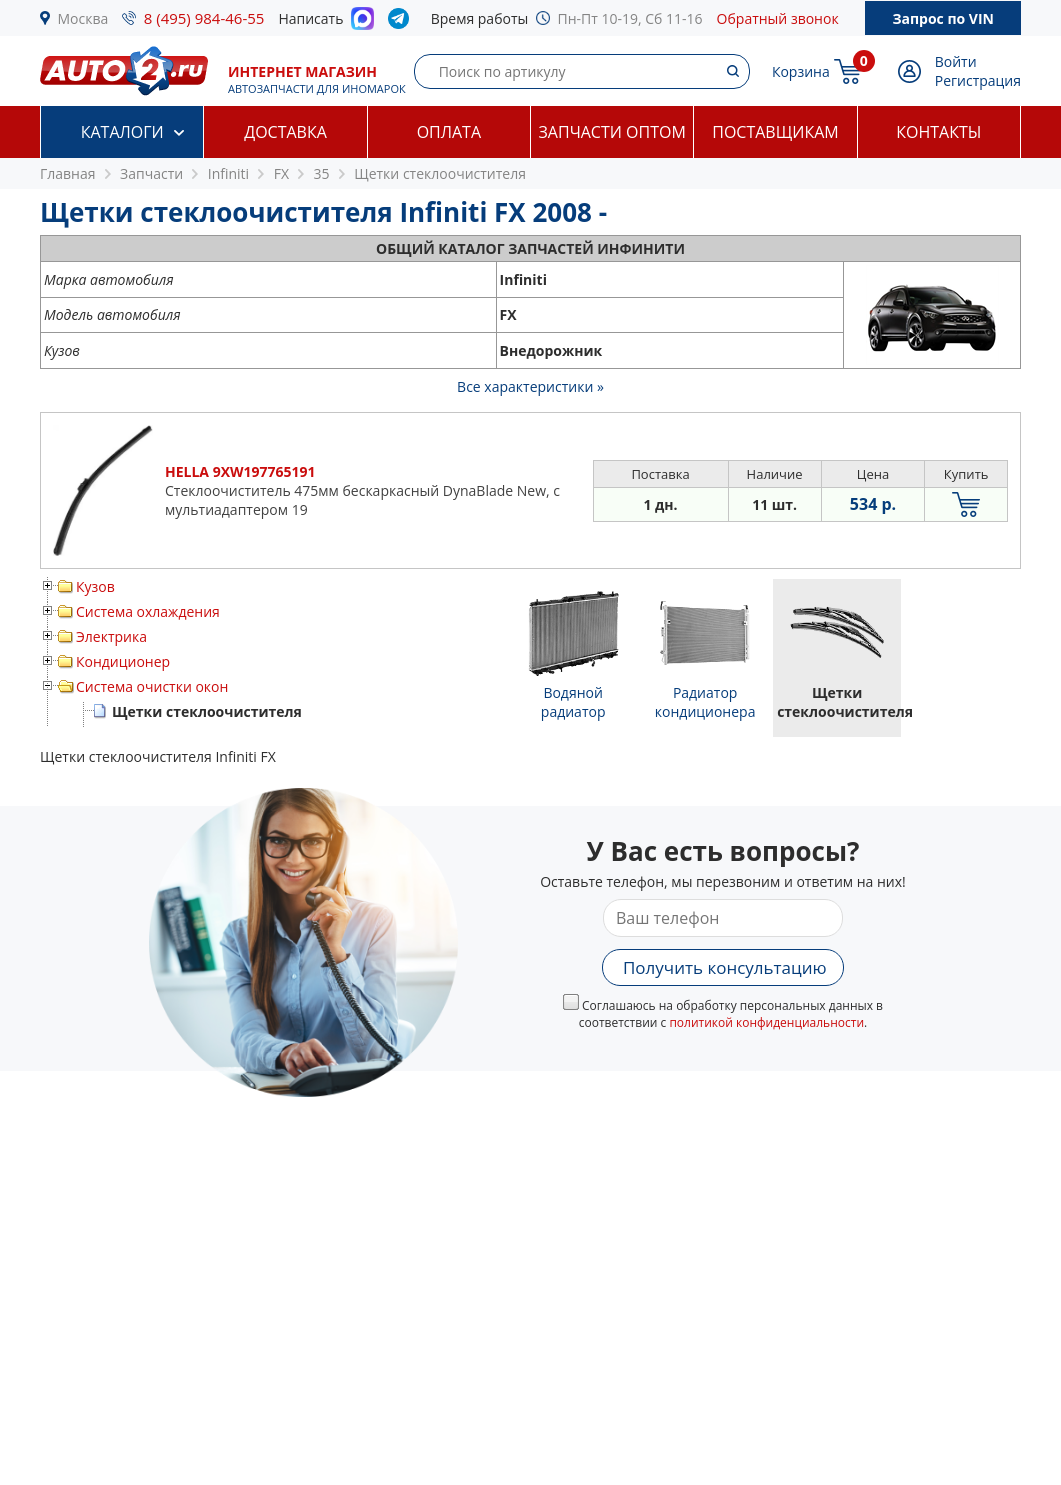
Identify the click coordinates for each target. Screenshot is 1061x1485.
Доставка (285, 132)
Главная (68, 173)
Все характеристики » (530, 386)
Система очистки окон (152, 686)
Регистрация (978, 80)
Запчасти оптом (612, 132)
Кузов (95, 586)
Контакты (938, 132)
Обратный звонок (778, 18)
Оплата (449, 132)
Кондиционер (123, 661)
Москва (83, 18)
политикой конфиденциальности (766, 1022)
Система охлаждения (148, 611)
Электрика (111, 636)
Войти (956, 61)
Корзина (801, 71)
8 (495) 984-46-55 (204, 18)
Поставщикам (775, 132)
